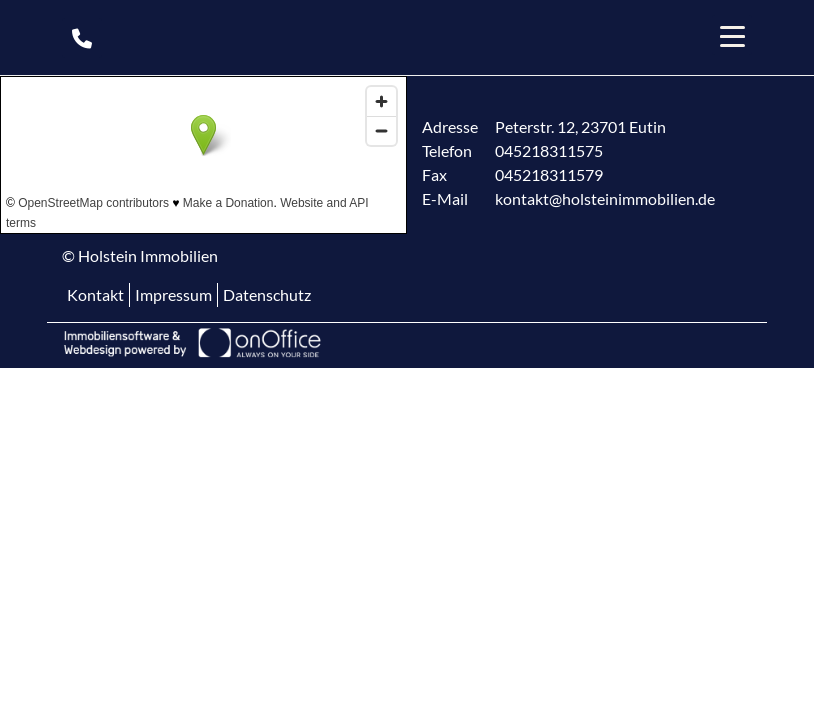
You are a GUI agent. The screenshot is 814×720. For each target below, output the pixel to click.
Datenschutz (267, 294)
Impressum (173, 294)
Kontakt (95, 294)
